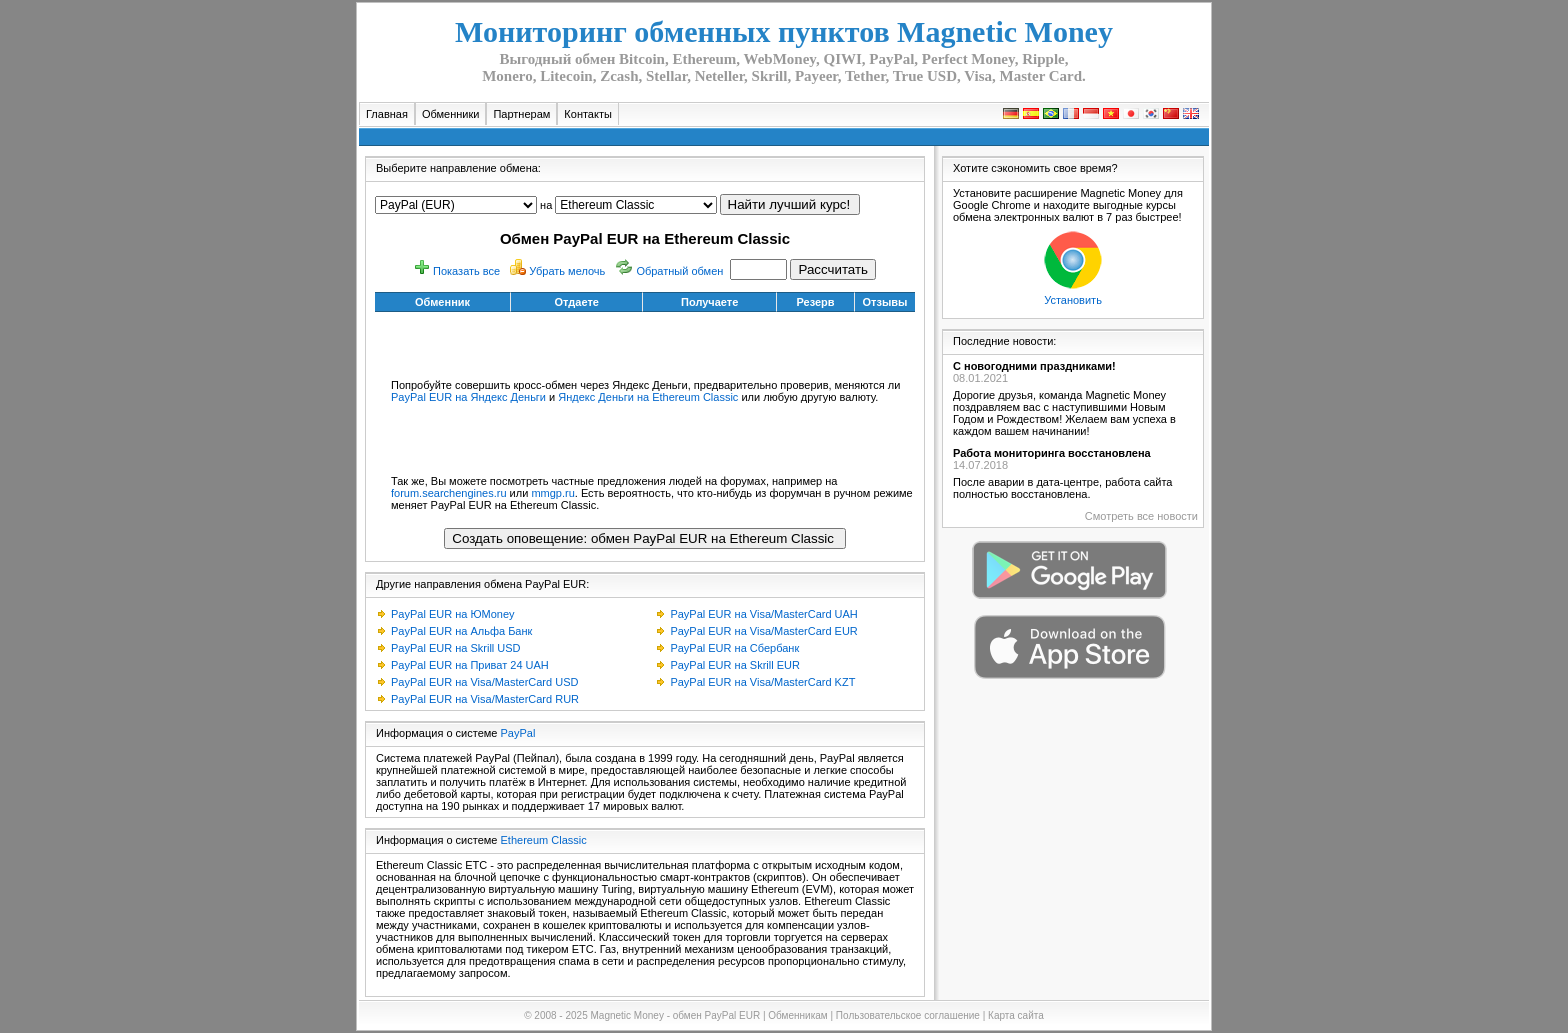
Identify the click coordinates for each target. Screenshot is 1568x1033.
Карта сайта (1016, 1015)
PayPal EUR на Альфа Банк (461, 631)
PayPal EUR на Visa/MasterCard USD (484, 682)
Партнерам (521, 114)
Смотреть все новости (1141, 516)
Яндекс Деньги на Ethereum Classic (648, 397)
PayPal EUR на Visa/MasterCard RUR (485, 699)
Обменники (451, 114)
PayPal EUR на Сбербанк (734, 648)
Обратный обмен (679, 271)
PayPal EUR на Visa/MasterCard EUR (763, 631)
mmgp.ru (552, 493)
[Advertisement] (645, 342)
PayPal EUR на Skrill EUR (735, 665)
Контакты (588, 114)
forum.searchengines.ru (449, 493)
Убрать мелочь (567, 271)
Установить (1073, 300)
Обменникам (797, 1015)
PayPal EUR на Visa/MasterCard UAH (763, 614)
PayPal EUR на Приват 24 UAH (470, 665)
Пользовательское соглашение (908, 1015)
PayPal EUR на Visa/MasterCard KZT (762, 682)
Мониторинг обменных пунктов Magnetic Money (784, 31)
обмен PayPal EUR (716, 1015)
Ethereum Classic (544, 840)
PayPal (518, 733)
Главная (387, 114)
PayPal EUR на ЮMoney (453, 614)
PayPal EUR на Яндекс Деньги (468, 397)
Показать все (466, 271)
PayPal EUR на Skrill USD (456, 648)
